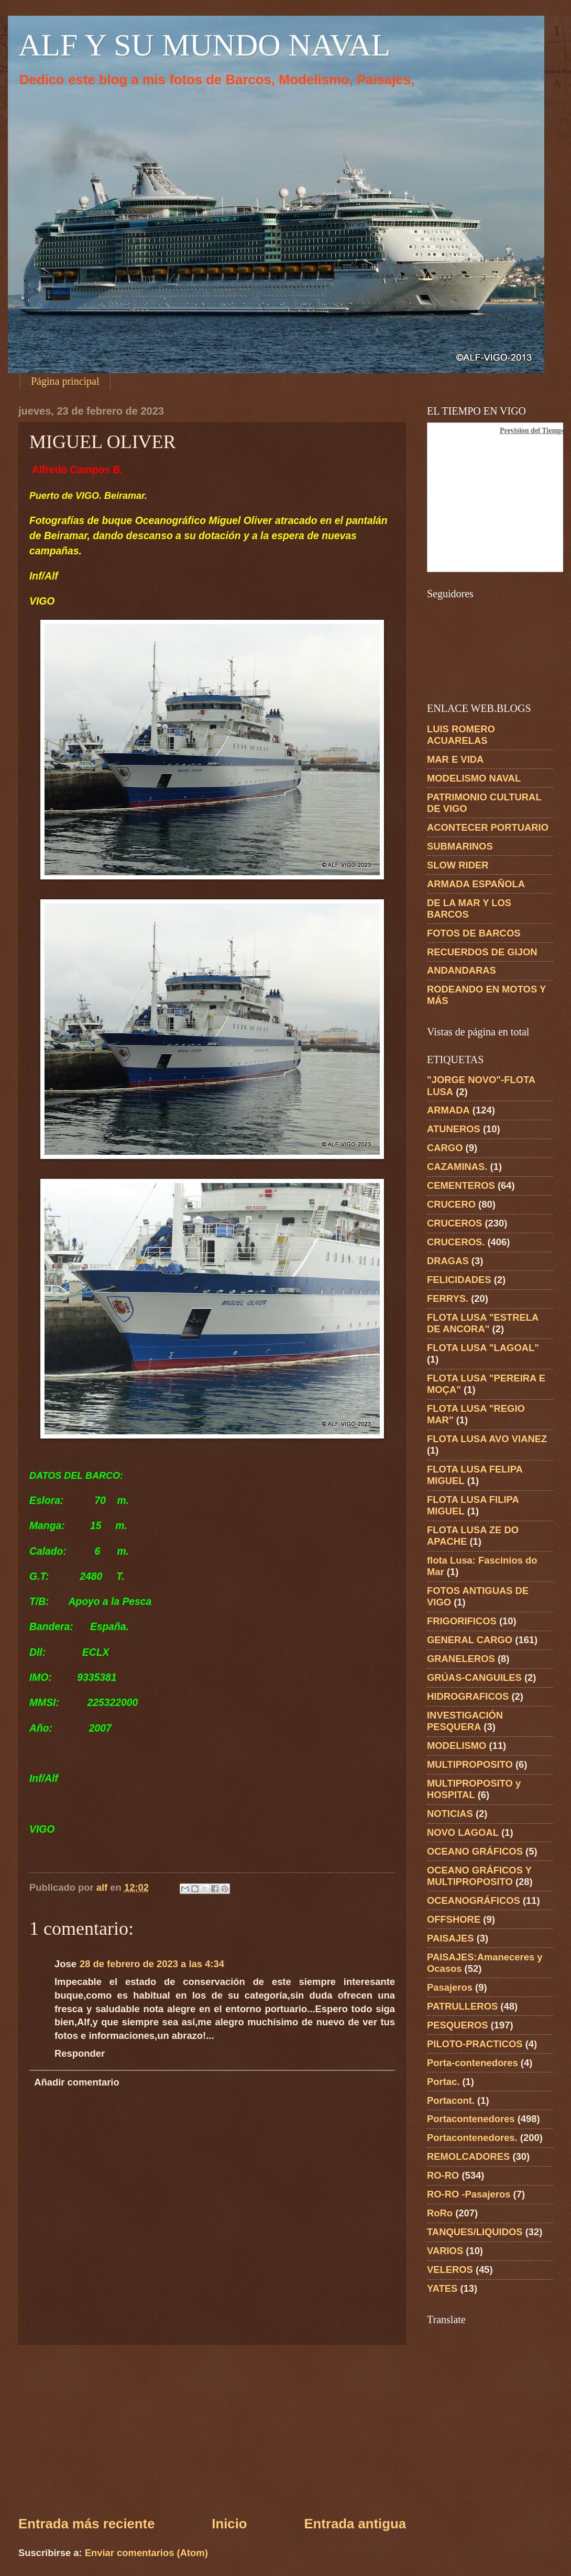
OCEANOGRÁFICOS (473, 1900)
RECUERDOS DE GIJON (482, 951)
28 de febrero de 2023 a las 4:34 (152, 1963)
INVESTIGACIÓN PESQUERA (465, 1721)
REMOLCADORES (468, 2156)
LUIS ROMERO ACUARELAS (461, 734)
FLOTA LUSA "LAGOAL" (483, 1347)
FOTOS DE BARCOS (473, 933)
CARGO (445, 1147)
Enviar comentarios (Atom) (146, 2552)
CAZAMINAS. (457, 1166)
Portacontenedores (471, 2118)
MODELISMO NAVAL (474, 778)
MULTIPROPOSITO (470, 1764)
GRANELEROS (461, 1658)
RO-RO (443, 2175)
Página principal (65, 381)
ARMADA (448, 1110)
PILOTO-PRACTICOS (475, 2043)
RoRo (440, 2212)
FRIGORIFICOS (462, 1620)
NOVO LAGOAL (463, 1832)
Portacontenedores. (472, 2137)
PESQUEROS (457, 2025)
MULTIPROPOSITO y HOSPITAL (474, 1789)
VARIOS (445, 2250)
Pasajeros (450, 1987)
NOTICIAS (450, 1813)
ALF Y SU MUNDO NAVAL (204, 45)
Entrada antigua (355, 2523)
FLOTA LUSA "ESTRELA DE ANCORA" (483, 1323)
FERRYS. (447, 1298)
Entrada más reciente (86, 2523)
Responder (79, 2053)
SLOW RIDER (458, 865)
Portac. (443, 2081)
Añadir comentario (76, 2082)
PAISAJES (450, 1938)
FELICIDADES (459, 1279)
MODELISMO (456, 1745)
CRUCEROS (454, 1223)
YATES (442, 2288)
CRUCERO (451, 1204)
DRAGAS (448, 1260)
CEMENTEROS (461, 1185)
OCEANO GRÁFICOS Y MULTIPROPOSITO (479, 1876)
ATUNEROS (453, 1128)
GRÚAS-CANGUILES (474, 1677)
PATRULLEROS (462, 2006)
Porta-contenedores (472, 2062)
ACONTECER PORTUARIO (487, 827)
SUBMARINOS (460, 846)
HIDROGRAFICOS (468, 1696)
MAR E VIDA (455, 759)
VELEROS (450, 2269)
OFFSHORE (453, 1919)
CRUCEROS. (456, 1241)
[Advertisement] (212, 2429)
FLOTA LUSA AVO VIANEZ (487, 1438)
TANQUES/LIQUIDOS (475, 2231)
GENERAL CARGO (469, 1639)
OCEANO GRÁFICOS (475, 1851)
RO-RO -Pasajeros (468, 2194)
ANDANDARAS (461, 970)
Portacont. (451, 2100)
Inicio (229, 2523)
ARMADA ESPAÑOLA (476, 883)
